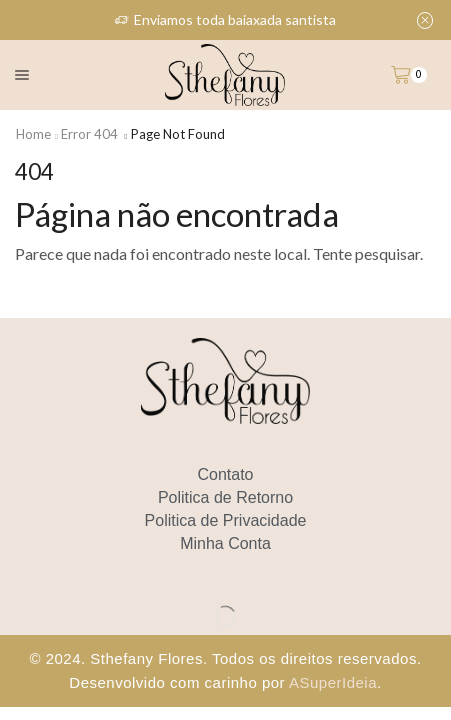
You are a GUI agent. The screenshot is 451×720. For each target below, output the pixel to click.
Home (33, 134)
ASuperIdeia (333, 682)
